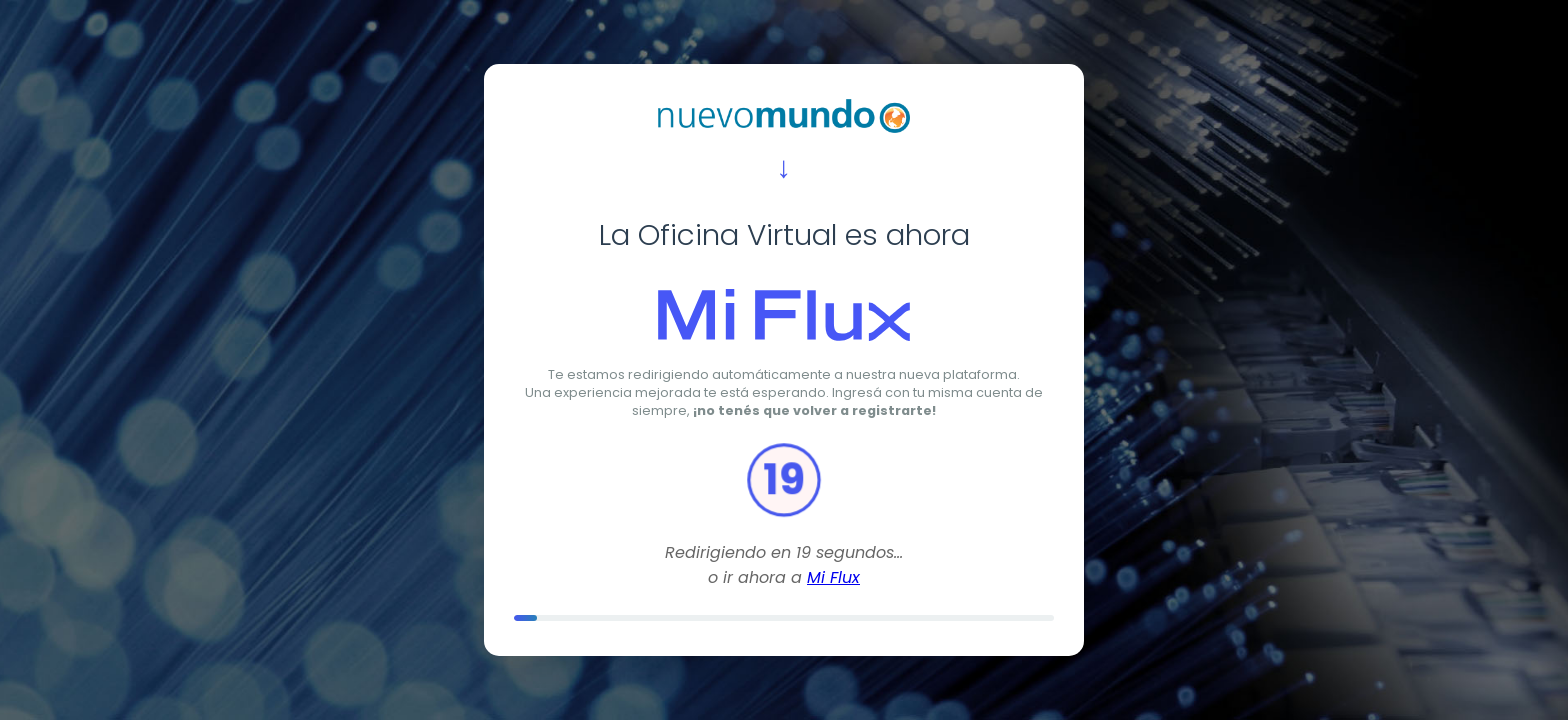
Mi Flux (833, 577)
